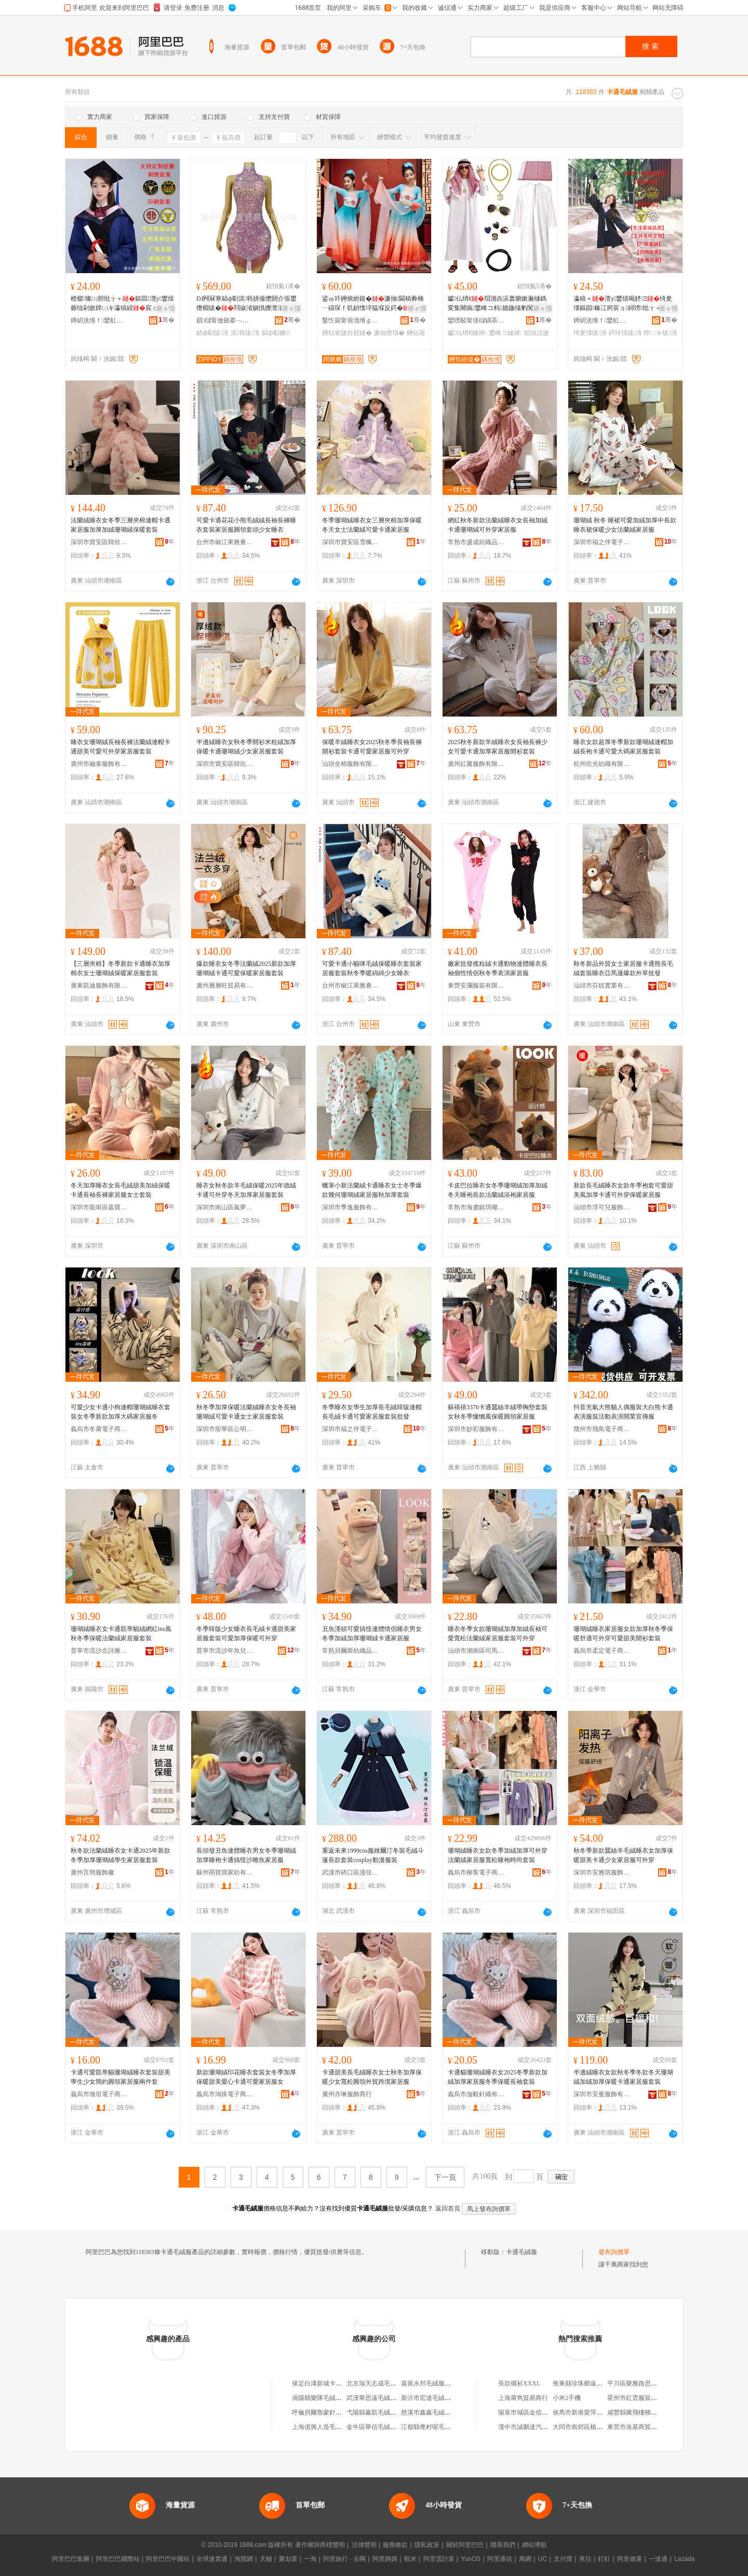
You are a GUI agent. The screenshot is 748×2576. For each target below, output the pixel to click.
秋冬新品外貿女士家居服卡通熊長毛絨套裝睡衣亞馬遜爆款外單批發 (623, 968)
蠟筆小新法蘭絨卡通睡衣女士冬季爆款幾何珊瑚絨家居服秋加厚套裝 (372, 1190)
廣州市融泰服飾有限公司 (99, 763)
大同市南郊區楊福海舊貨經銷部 (596, 2427)
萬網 (525, 2558)
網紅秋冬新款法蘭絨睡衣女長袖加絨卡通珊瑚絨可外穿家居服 (497, 525)
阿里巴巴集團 (70, 2558)
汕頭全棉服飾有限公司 (350, 763)
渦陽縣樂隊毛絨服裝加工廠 (329, 2398)
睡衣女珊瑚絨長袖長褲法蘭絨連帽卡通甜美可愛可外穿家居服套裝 (120, 746)
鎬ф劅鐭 (276, 332)
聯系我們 (502, 2544)
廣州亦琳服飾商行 (347, 2094)
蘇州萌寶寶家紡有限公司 (224, 1872)
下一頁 (445, 2177)
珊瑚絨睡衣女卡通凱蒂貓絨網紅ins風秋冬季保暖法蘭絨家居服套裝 (121, 1633)
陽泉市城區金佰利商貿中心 (535, 2412)
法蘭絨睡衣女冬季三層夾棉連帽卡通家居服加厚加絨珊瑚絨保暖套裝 (120, 525)
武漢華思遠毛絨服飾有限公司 (387, 2398)
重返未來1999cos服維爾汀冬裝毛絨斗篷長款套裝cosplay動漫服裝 (373, 1855)
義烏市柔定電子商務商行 (602, 1650)
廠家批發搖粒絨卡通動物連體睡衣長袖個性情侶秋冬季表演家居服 (497, 968)
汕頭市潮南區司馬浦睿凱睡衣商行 (476, 1650)
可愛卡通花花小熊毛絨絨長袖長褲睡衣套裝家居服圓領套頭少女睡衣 (246, 525)
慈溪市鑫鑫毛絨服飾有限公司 (441, 2412)
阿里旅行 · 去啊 (344, 2558)
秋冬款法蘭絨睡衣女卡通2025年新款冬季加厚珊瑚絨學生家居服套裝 (120, 1855)
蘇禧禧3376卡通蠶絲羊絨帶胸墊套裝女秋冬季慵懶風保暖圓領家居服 (497, 1412)
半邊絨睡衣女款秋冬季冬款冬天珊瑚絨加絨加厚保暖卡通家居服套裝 (623, 2077)
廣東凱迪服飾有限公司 (99, 985)
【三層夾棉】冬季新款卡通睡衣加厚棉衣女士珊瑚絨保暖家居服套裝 (120, 968)
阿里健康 (629, 2558)
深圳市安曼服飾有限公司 (602, 2094)
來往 (585, 2558)
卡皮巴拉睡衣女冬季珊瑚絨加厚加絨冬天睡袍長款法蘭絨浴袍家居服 (497, 1190)
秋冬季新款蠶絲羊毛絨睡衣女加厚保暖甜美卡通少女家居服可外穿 (623, 1855)
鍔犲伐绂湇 (625, 332)
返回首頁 (447, 2208)
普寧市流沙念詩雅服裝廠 (99, 1650)
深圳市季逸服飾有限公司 (350, 1207)
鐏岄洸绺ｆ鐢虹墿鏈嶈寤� (99, 320)
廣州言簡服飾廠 (92, 1872)
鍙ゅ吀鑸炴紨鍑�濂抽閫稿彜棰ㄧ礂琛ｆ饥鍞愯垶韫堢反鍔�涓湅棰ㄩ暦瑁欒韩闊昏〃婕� (373, 304)
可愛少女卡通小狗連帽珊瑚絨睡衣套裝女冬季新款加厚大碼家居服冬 (120, 1412)
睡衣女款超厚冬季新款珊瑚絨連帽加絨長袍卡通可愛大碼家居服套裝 (623, 746)
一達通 (658, 2558)
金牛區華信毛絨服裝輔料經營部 (390, 2427)
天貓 (266, 2558)
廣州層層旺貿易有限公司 (224, 985)
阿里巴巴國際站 (118, 2558)
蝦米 (410, 2558)
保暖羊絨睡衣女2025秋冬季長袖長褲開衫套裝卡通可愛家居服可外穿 (372, 746)
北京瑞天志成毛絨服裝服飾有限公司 (396, 2383)
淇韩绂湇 (245, 332)
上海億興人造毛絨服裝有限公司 (335, 2427)
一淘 (310, 2558)
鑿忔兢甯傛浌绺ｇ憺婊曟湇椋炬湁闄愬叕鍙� (350, 320)
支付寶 (563, 2558)
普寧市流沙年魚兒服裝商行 (224, 1650)
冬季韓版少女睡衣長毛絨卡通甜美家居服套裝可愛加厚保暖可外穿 (246, 1633)
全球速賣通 (212, 2558)
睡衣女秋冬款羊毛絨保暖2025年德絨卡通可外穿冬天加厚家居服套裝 (246, 1190)
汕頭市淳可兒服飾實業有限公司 (602, 1207)
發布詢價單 (614, 2252)
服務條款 (395, 2544)
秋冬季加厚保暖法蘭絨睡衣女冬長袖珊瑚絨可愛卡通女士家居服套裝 (246, 1412)
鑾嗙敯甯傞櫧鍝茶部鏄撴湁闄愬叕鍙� (476, 320)
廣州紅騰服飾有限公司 (476, 763)
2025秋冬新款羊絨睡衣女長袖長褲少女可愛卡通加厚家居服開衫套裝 (497, 746)
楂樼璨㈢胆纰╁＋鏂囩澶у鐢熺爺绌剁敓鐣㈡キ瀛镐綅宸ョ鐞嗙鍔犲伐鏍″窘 (122, 304)
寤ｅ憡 (165, 308)
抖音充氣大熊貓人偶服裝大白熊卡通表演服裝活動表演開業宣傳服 (623, 1412)
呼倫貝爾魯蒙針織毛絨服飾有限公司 (342, 2412)
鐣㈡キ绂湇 (660, 332)
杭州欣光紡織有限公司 (602, 763)
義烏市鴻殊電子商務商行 (224, 2094)
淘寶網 (243, 2558)
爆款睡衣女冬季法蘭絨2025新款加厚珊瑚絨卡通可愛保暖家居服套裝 (246, 968)
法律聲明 (364, 2544)
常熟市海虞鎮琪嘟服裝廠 (476, 1207)
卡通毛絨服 (521, 2252)
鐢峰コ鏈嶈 (505, 332)
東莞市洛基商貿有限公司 (641, 2427)
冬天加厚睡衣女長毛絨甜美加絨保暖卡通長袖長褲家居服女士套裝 (120, 1190)
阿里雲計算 (439, 2558)
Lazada (684, 2558)
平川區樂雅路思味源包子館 (644, 2383)
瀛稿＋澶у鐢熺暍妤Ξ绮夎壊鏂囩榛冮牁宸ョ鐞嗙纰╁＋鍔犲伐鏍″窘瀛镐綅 (623, 304)
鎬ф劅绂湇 (212, 332)
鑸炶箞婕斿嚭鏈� (347, 332)
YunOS (470, 2558)
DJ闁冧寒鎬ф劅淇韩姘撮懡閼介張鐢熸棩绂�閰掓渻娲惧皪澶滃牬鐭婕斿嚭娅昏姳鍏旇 (246, 304)
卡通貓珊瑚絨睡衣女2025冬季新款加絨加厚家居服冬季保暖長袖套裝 (497, 2077)
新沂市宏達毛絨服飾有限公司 (441, 2398)
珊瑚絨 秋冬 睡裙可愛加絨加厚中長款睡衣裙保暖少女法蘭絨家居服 (624, 525)
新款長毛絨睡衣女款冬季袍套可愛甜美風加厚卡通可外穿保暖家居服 (623, 1190)
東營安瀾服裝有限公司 (476, 985)
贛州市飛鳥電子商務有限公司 (602, 1429)
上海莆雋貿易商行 (523, 2398)
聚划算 (288, 2558)
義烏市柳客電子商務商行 (476, 1872)
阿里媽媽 (384, 2558)
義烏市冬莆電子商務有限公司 (99, 1429)
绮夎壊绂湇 (590, 332)
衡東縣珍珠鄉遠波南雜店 (587, 2383)
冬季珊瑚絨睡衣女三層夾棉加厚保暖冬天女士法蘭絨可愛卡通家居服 (372, 525)
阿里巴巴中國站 (168, 2558)
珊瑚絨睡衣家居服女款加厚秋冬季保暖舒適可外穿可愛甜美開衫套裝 (623, 1633)
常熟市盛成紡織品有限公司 (476, 542)
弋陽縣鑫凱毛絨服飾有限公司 (387, 2412)
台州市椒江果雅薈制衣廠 (224, 542)
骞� (166, 319)
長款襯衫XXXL (519, 2383)
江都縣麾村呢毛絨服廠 (432, 2427)
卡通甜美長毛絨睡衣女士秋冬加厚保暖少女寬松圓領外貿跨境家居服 (372, 2077)
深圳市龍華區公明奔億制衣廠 (224, 1429)
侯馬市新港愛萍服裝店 (584, 2412)
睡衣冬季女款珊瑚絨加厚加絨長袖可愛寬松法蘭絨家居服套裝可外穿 (497, 1633)
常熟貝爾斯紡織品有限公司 (350, 1650)
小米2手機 (567, 2398)
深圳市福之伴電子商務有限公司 (602, 542)
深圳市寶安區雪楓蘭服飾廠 (350, 542)
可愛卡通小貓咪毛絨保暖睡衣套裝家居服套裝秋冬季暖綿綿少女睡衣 (372, 968)
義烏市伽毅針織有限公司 (476, 2094)
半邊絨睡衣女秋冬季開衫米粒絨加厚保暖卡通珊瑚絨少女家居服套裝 (246, 746)
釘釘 (604, 2558)
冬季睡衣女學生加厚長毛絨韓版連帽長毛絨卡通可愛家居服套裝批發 (372, 1412)
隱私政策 (427, 2544)
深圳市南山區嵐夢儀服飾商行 (224, 1207)
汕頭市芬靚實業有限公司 (602, 985)
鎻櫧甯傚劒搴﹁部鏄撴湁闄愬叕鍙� (224, 320)
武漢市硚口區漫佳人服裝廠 (350, 1872)
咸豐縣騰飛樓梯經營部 (638, 2412)
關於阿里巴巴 (465, 2544)
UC (542, 2558)
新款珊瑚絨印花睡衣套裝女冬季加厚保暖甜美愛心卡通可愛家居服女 (246, 2077)
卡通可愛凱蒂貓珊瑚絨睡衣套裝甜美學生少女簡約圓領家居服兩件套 (120, 2077)
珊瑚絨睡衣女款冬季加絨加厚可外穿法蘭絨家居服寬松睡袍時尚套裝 (497, 1855)
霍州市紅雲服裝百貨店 (638, 2398)
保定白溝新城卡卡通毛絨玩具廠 (335, 2383)
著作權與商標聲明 (320, 2544)
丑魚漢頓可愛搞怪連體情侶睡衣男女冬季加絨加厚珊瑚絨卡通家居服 (372, 1633)
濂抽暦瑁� (389, 332)
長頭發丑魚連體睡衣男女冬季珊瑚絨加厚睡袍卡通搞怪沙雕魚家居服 (246, 1855)
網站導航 (534, 2544)
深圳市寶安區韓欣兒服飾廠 (99, 542)
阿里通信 (499, 2558)
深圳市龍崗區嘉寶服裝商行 (99, 1207)
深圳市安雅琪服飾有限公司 (602, 1872)
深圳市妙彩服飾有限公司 (476, 1429)
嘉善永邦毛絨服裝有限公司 (438, 2383)
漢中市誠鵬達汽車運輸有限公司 (541, 2427)
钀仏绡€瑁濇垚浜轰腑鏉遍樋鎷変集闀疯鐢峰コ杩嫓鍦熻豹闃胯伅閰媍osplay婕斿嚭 (497, 304)
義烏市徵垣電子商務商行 (99, 2094)
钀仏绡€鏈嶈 (467, 332)
